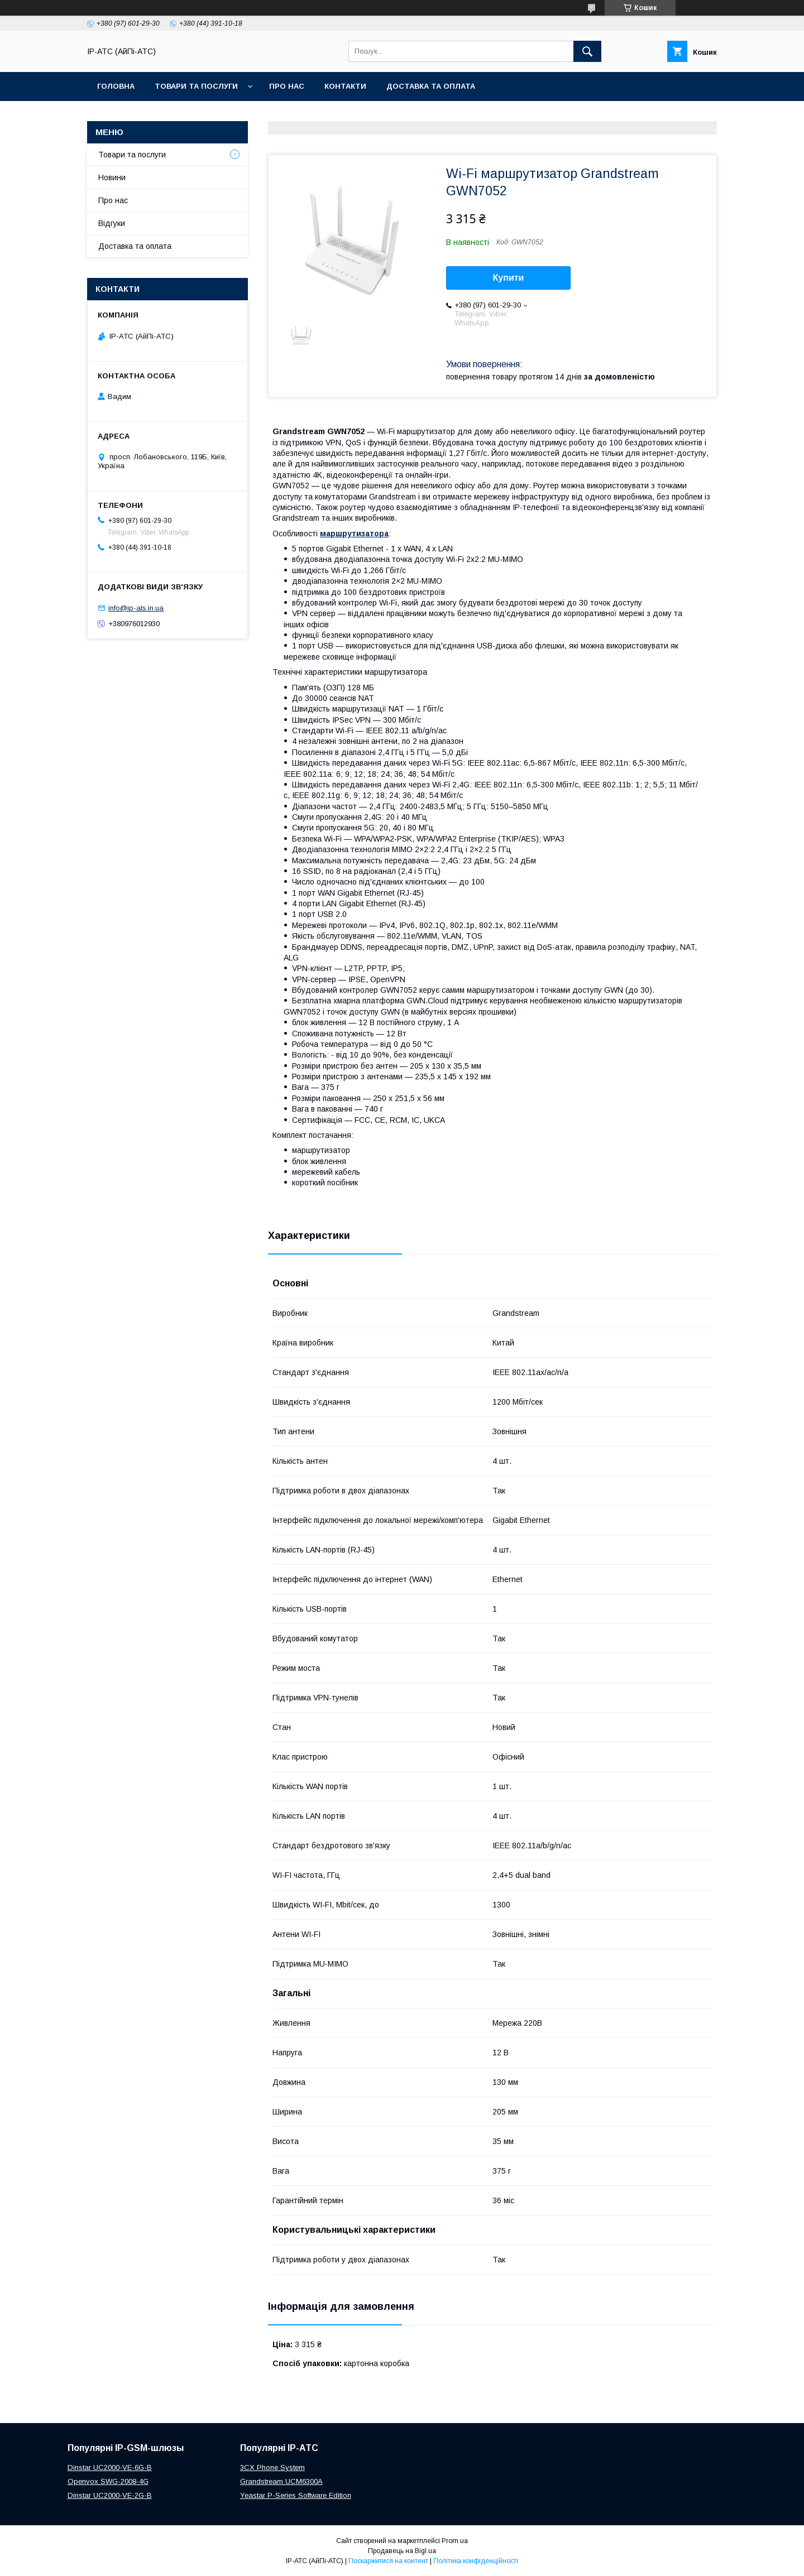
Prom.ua (455, 2541)
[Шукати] (587, 51)
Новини (112, 177)
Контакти (345, 86)
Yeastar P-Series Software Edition (295, 2495)
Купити (508, 277)
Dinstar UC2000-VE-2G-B (110, 2495)
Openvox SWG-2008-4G (108, 2481)
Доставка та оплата (430, 86)
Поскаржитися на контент (388, 2561)
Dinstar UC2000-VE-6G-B (110, 2467)
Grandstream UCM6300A (281, 2481)
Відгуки (111, 223)
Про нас (286, 86)
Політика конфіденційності (475, 2561)
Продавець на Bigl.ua (402, 2551)
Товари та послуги (196, 86)
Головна (116, 86)
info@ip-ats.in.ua (136, 608)
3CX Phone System (272, 2467)
